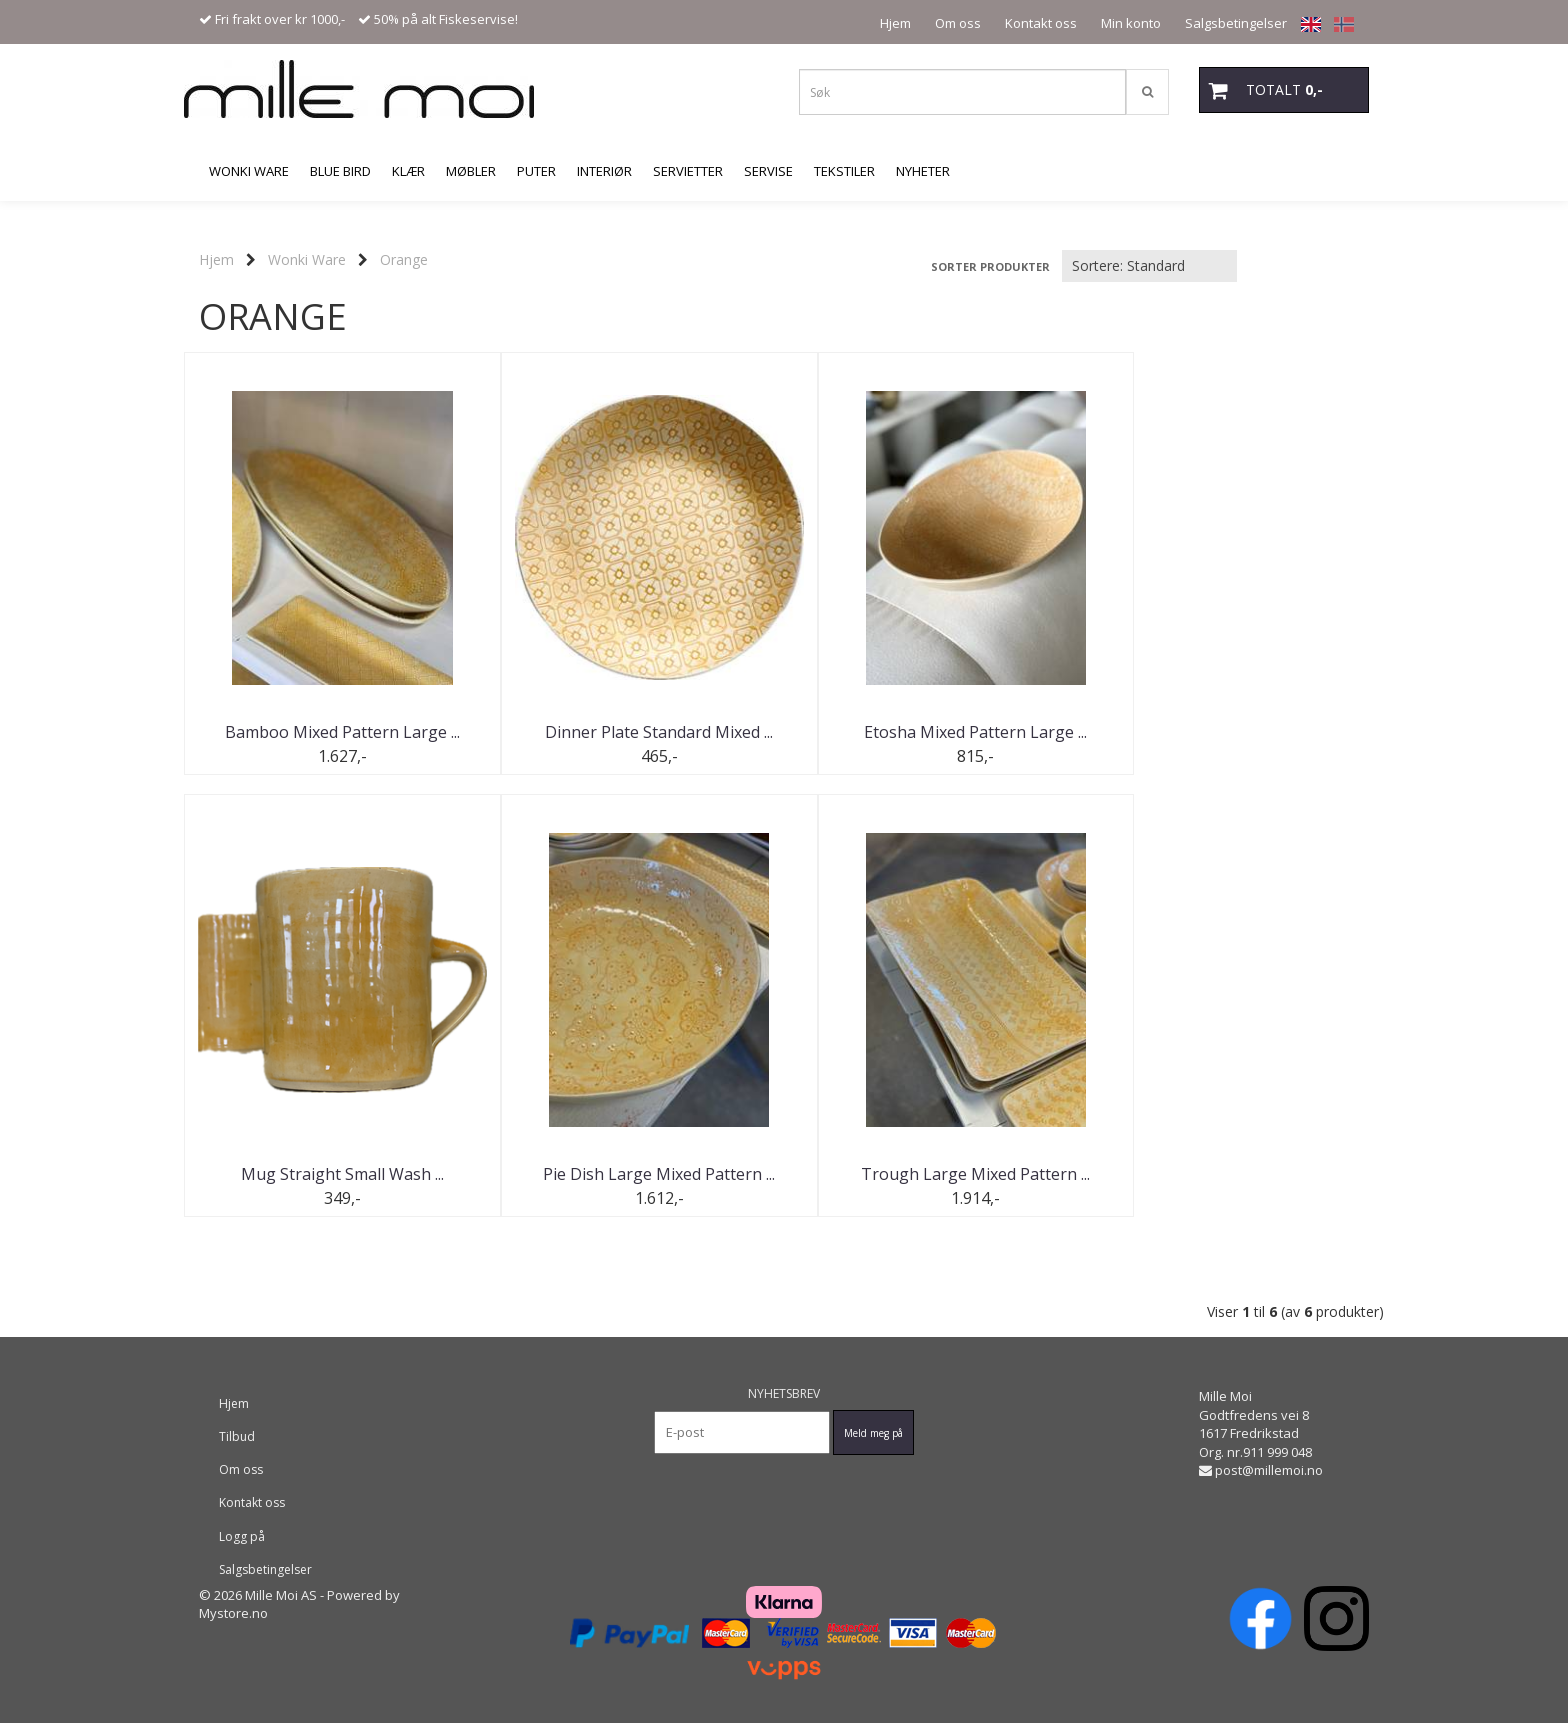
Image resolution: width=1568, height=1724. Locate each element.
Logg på (242, 1536)
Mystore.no (233, 1614)
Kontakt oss (1041, 23)
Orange (404, 259)
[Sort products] (1149, 266)
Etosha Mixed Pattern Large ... (934, 732)
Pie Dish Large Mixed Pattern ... (334, 1175)
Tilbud (237, 1437)
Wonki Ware (307, 259)
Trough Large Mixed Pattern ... (634, 1175)
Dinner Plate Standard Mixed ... (634, 732)
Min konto (1131, 23)
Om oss (958, 23)
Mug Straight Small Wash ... (1234, 732)
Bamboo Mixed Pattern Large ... (334, 732)
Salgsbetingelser (1236, 23)
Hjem (895, 23)
